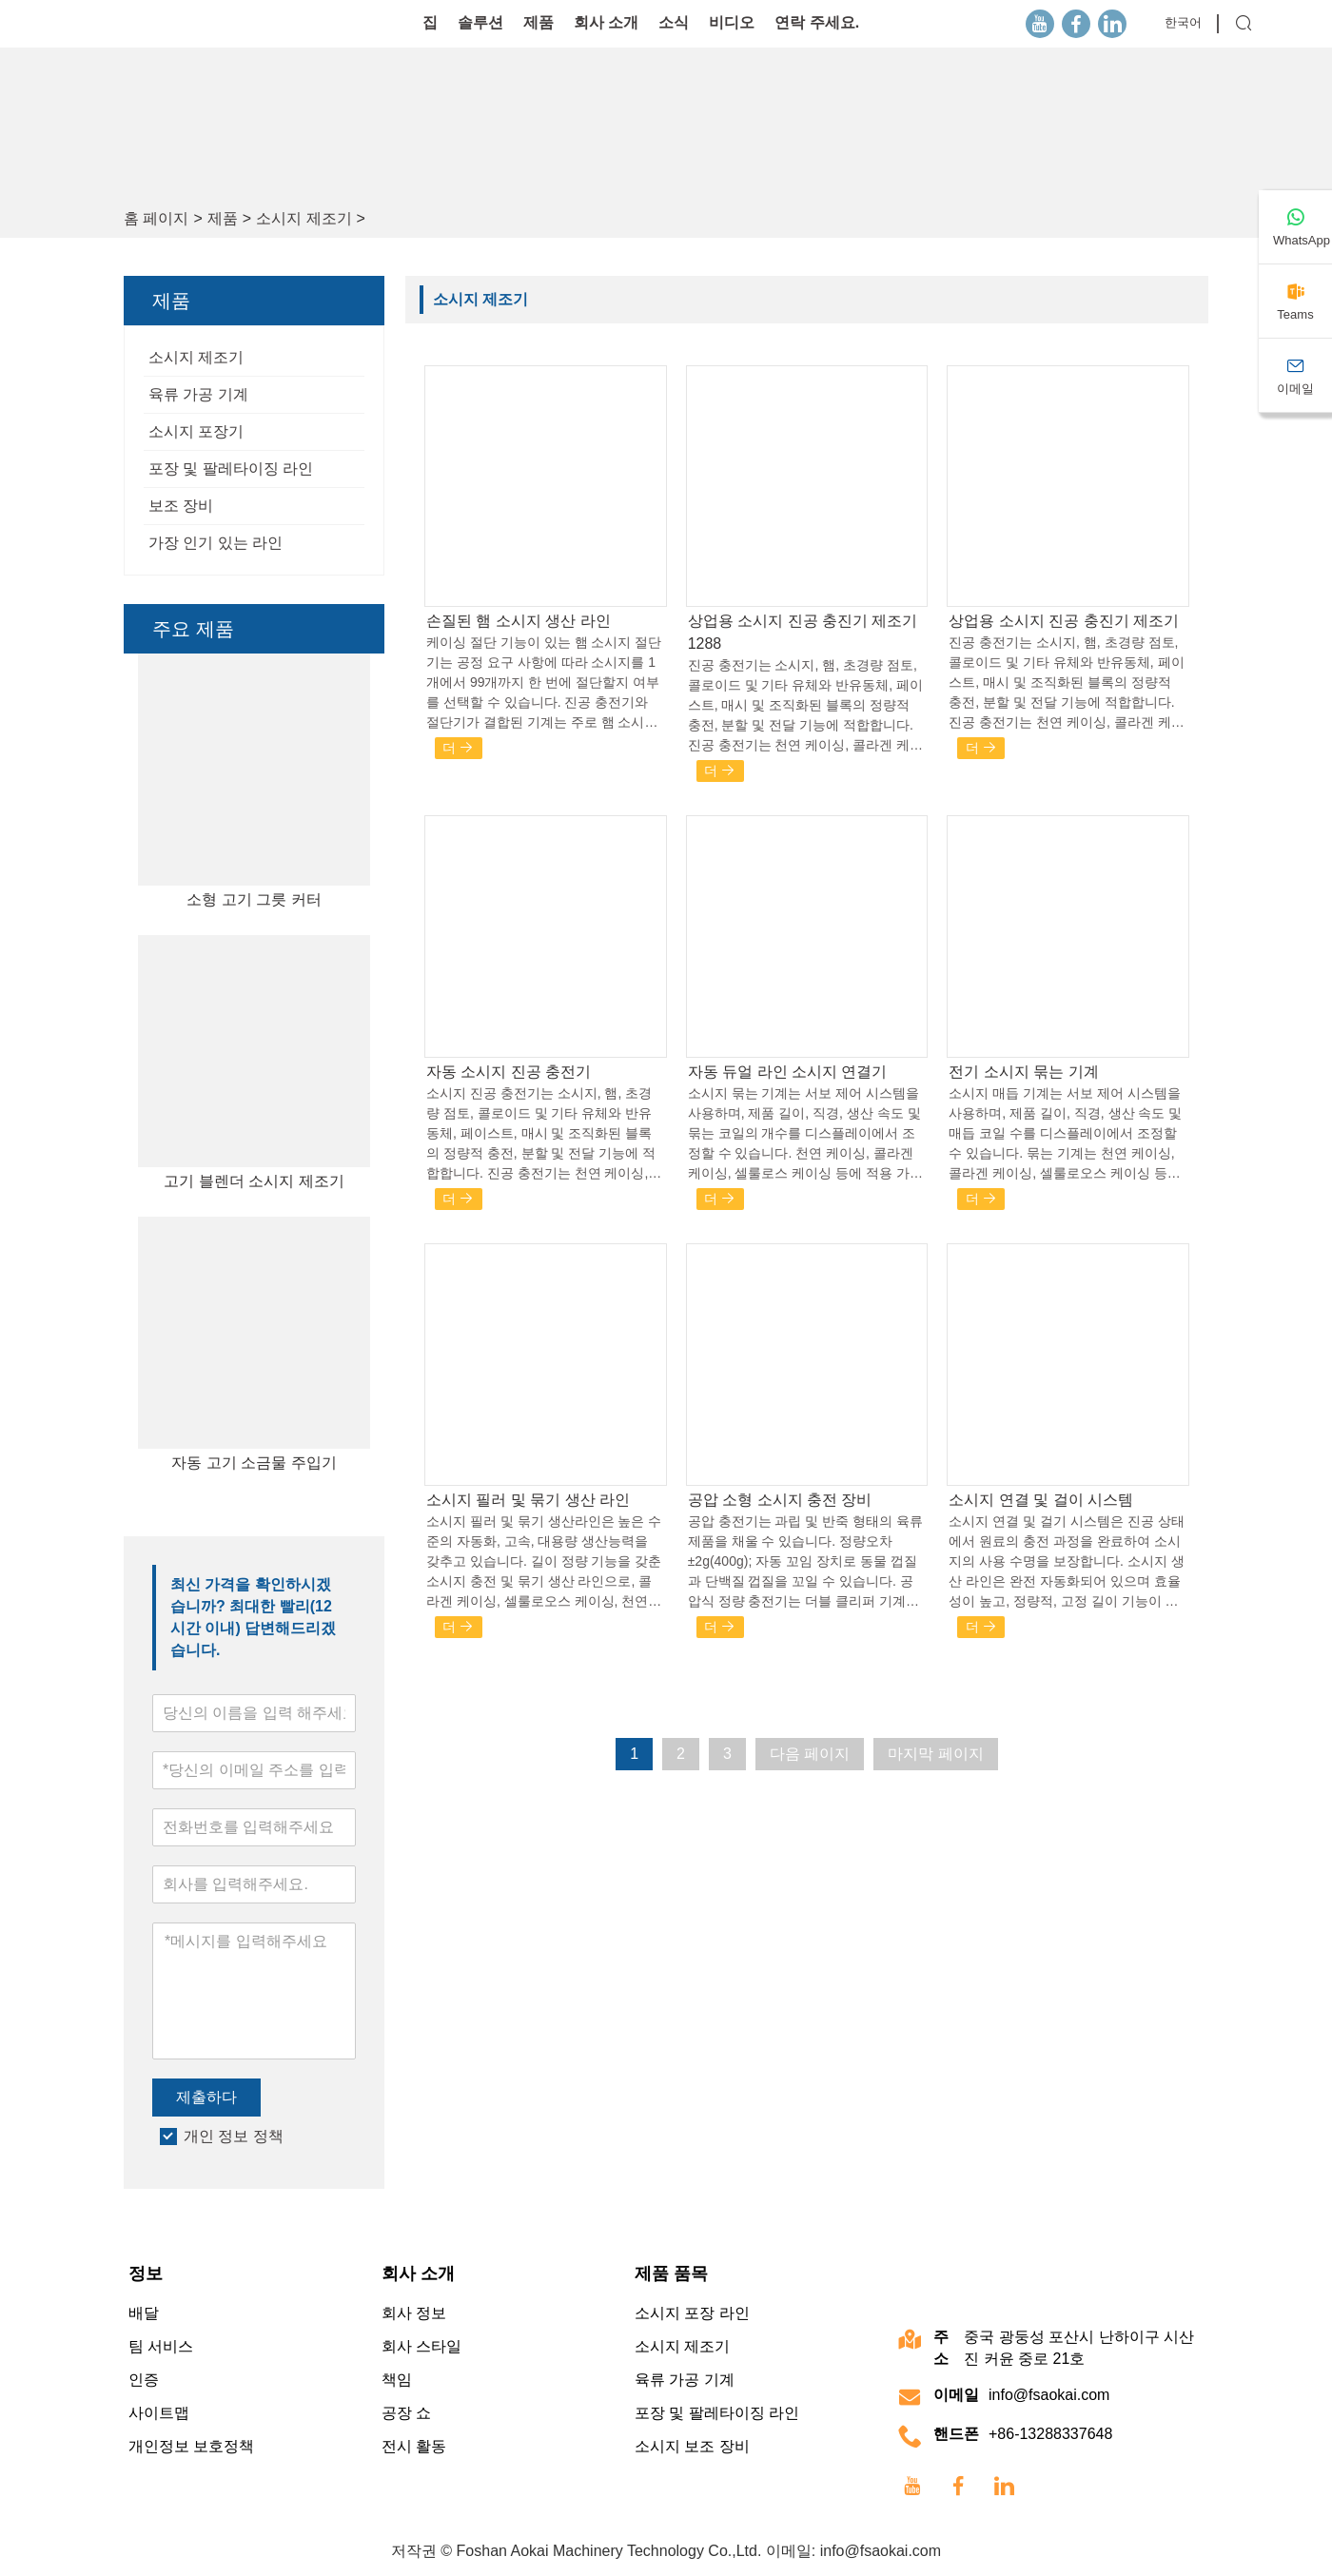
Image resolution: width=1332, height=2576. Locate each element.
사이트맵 (158, 2413)
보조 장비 (180, 506)
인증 (143, 2379)
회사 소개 (606, 22)
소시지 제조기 (303, 218)
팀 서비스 (160, 2346)
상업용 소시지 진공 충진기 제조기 (1064, 621)
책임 (397, 2379)
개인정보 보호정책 (191, 2446)
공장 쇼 (406, 2413)
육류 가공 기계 (198, 394)
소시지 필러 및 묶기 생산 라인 (528, 1500)
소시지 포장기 (196, 431)
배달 (143, 2313)
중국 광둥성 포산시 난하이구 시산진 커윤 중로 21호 (1079, 2348)
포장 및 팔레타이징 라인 (230, 468)
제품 (538, 22)
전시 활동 (414, 2446)
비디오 (731, 22)
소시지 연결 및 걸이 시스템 (1041, 1500)
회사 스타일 (421, 2346)
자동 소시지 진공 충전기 (508, 1072)
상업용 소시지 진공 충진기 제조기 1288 (803, 632)
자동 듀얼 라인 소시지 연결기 (788, 1072)
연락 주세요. (816, 22)
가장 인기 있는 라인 (215, 543)
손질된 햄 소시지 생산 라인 (518, 621)
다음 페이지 (810, 1754)
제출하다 (206, 2097)
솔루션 (480, 22)
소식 (673, 22)
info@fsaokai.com (1049, 2395)
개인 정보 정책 (234, 2136)
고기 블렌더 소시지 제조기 (253, 1181)
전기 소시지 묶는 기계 (1023, 1072)
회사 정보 (414, 2313)
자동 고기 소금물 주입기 (253, 1462)
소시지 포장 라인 (692, 2313)
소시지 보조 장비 (692, 2446)
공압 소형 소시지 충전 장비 (780, 1500)
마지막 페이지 (935, 1754)
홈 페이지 (156, 218)
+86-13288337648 (1050, 2434)
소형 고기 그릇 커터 (253, 899)
